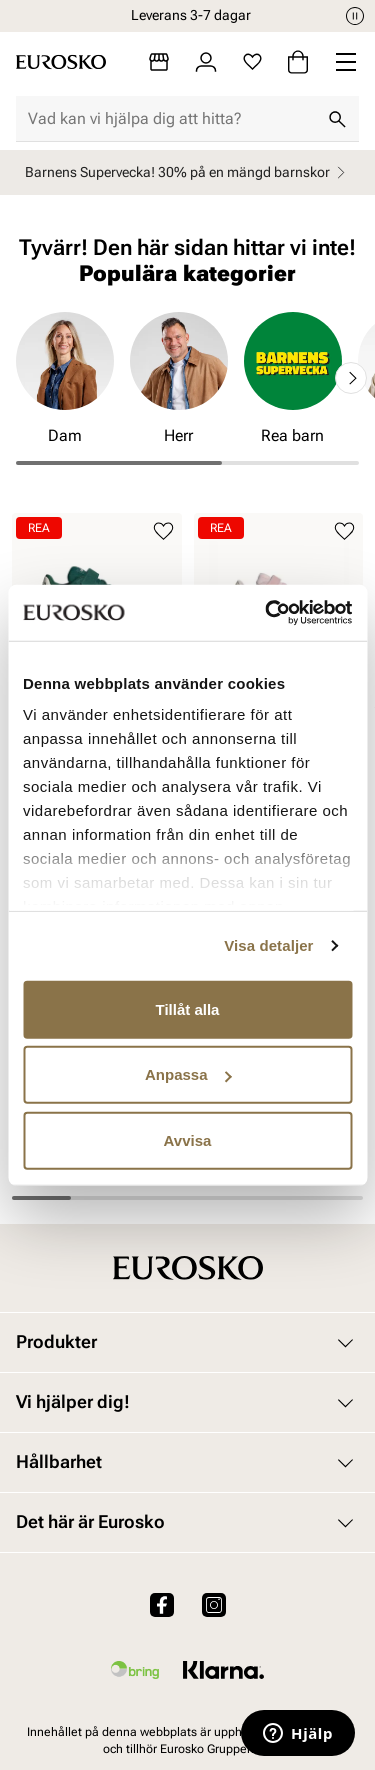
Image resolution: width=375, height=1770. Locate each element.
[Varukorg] (298, 62)
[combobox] (171, 119)
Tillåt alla (188, 1008)
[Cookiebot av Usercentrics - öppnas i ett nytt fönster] (267, 613)
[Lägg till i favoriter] (163, 531)
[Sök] (337, 119)
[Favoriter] (252, 62)
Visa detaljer (268, 945)
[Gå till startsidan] (61, 62)
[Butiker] (159, 62)
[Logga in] (206, 62)
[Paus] (355, 16)
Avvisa (188, 1139)
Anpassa (188, 1074)
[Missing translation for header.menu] (346, 62)
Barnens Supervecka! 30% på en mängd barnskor (188, 172)
